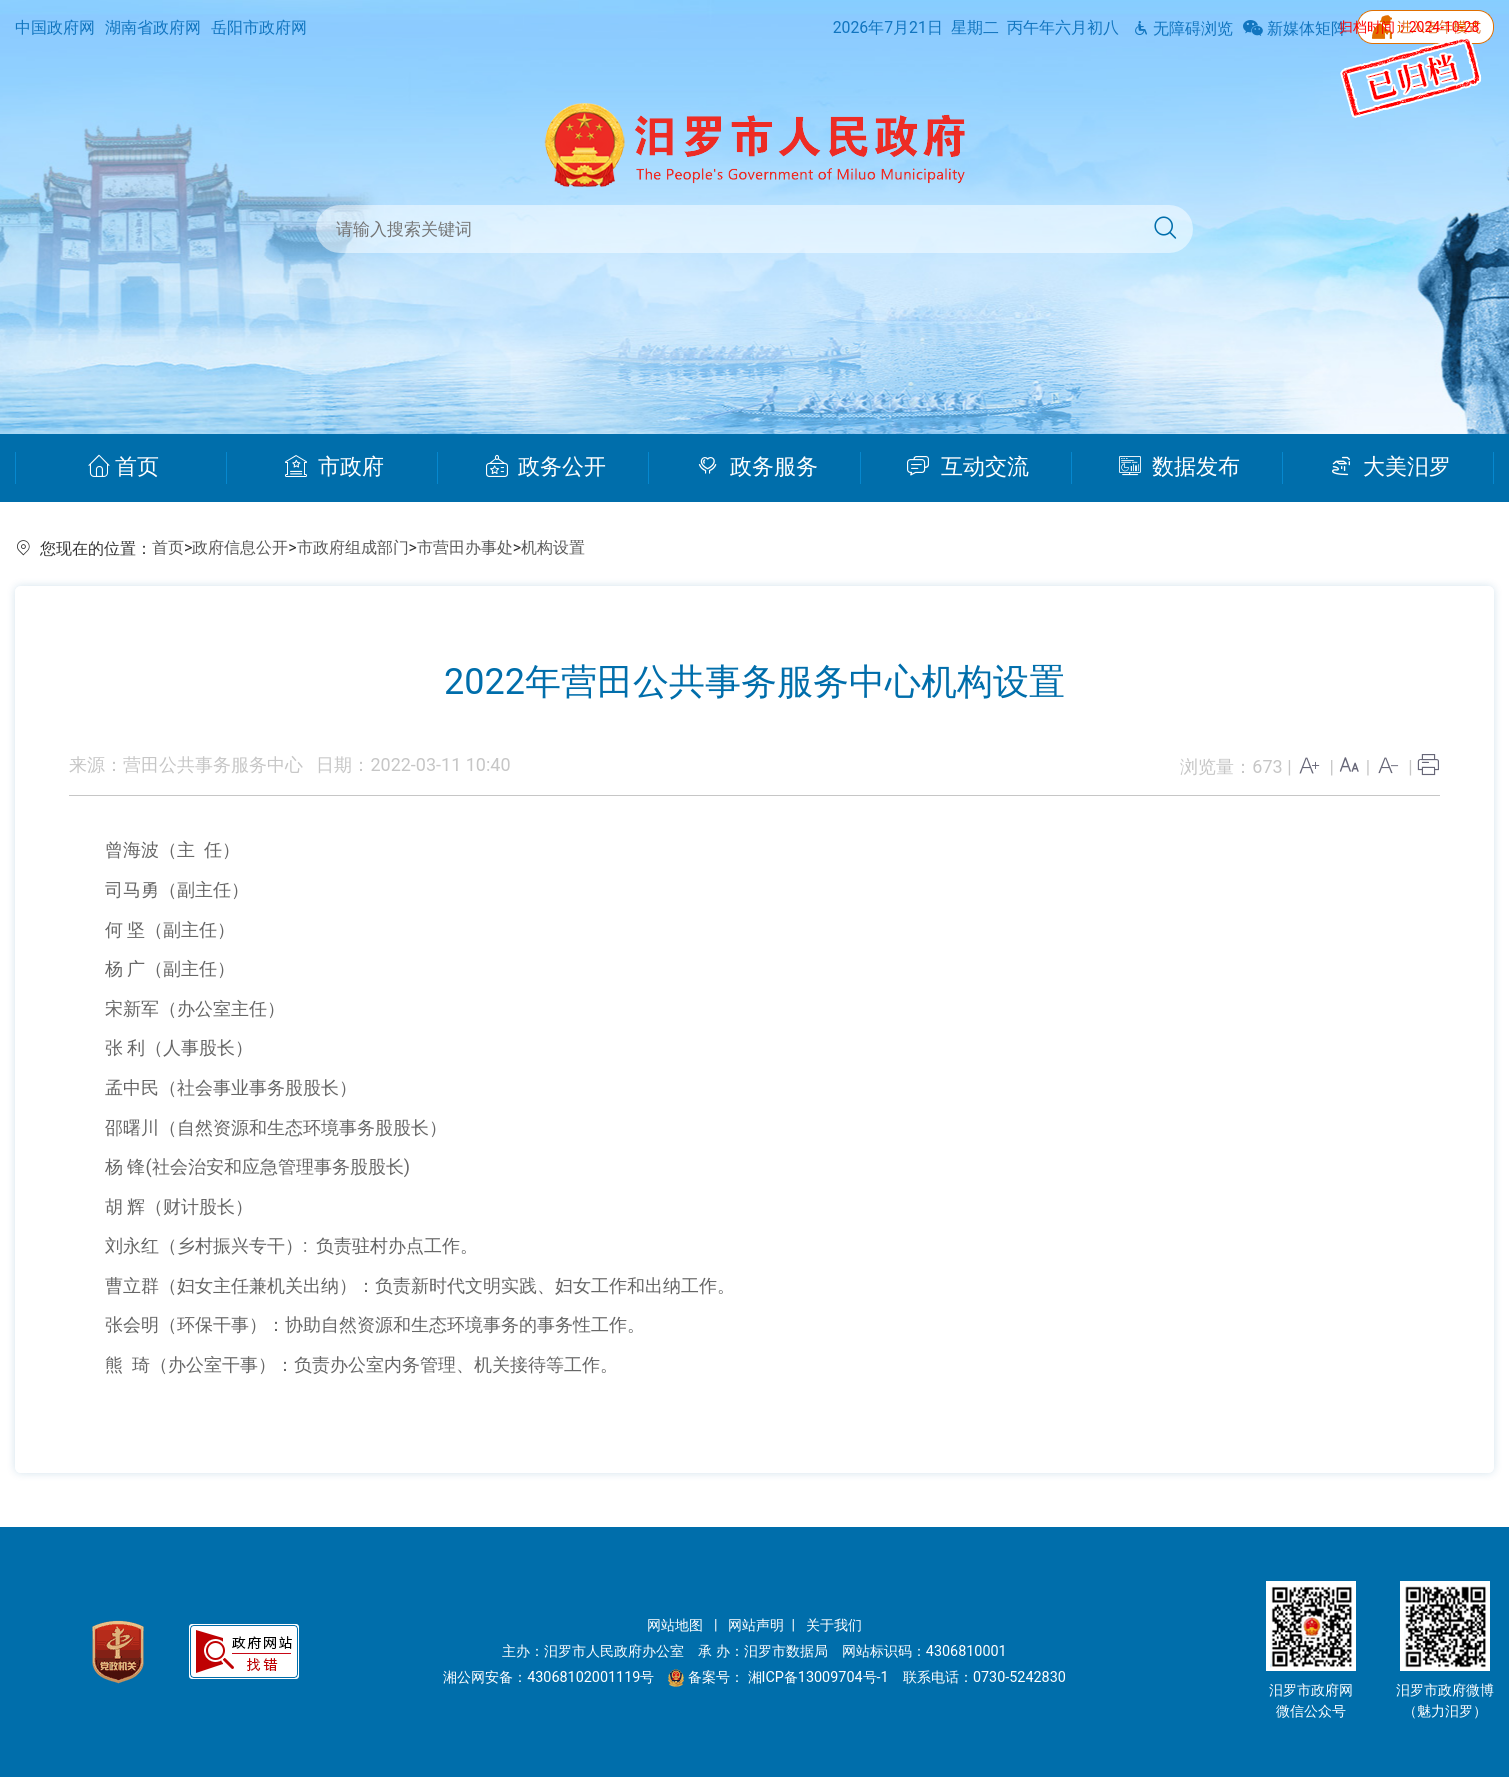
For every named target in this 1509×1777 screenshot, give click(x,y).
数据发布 (1179, 467)
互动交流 (968, 467)
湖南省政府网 (153, 27)
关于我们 (834, 1625)
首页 (123, 467)
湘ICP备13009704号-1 (820, 1677)
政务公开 (546, 467)
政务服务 (757, 467)
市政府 (334, 467)
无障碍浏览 (1183, 28)
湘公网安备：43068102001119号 (548, 1677)
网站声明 (756, 1625)
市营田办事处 (465, 547)
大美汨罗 (1390, 467)
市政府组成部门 (353, 547)
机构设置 (553, 547)
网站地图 (677, 1625)
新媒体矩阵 (1295, 28)
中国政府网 (55, 27)
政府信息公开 (240, 547)
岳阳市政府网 (259, 27)
